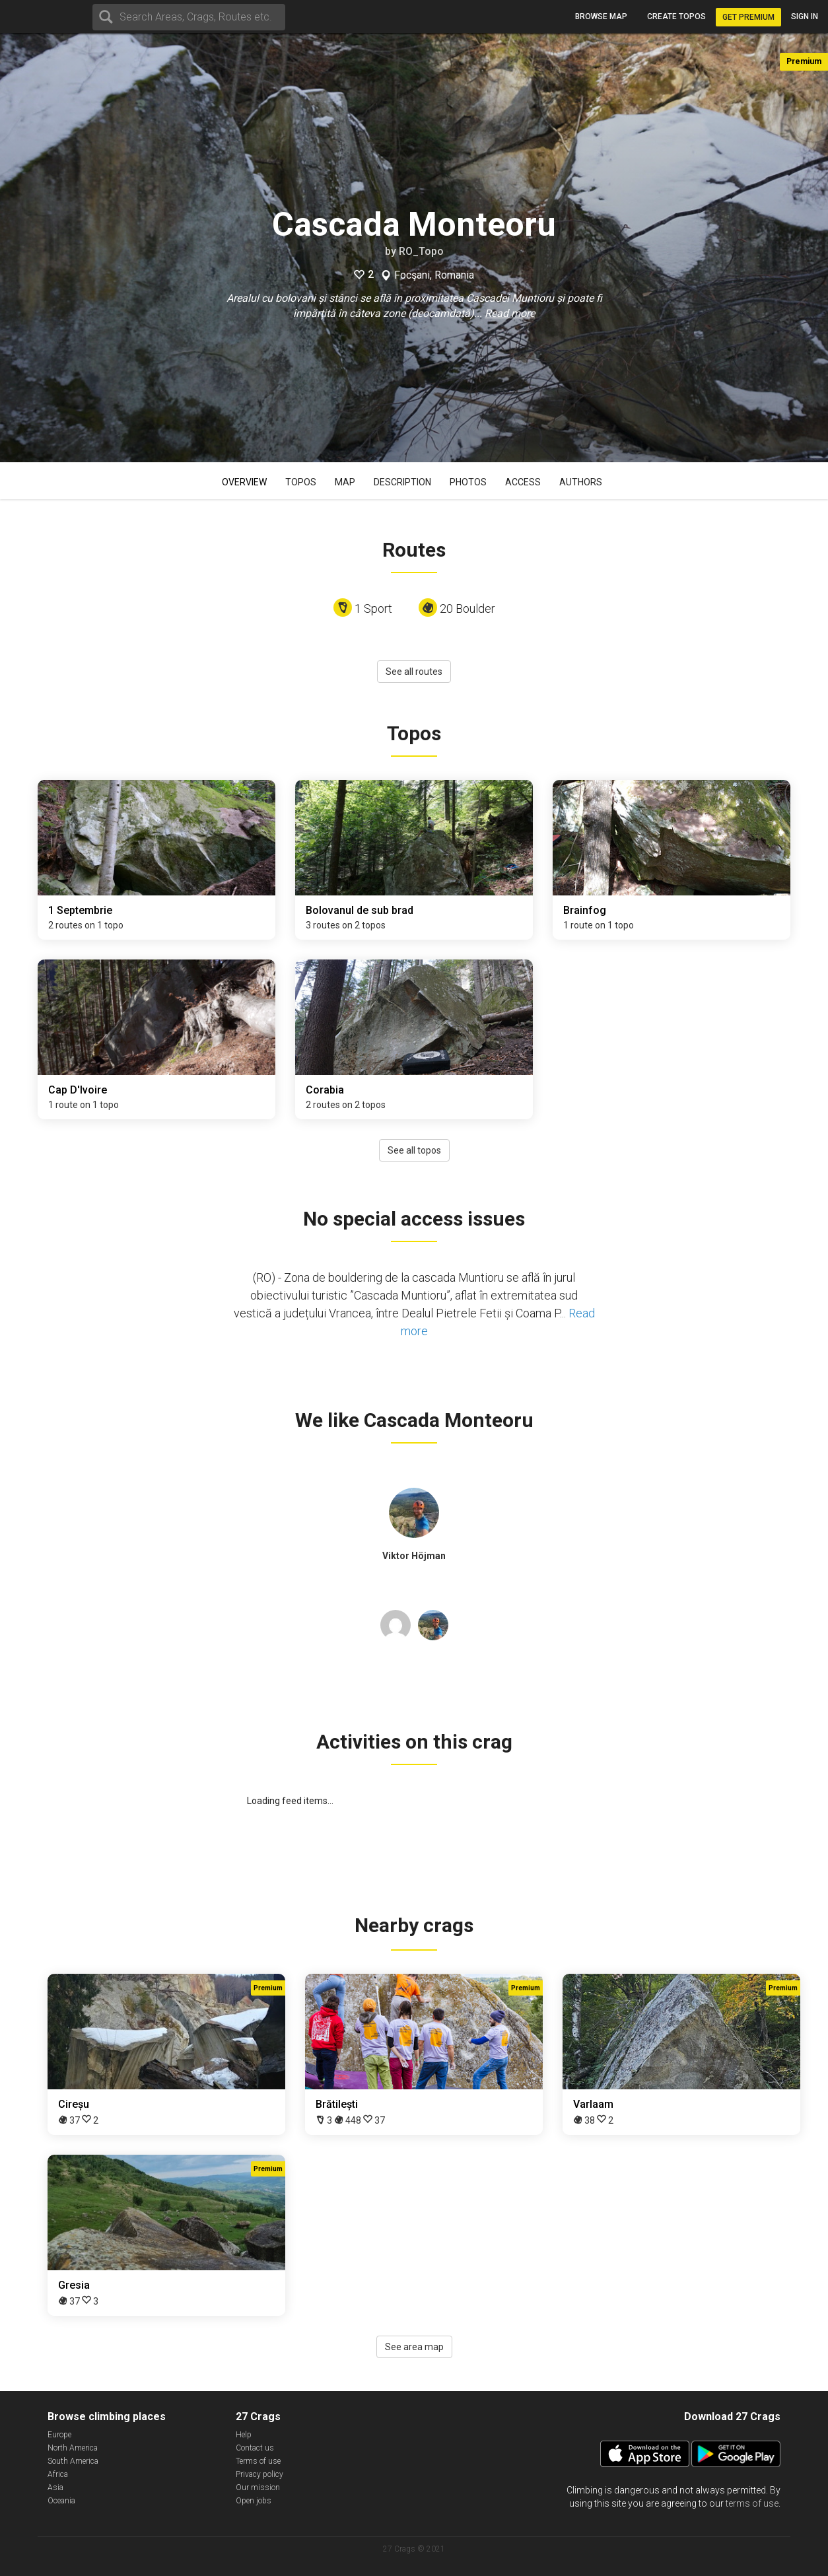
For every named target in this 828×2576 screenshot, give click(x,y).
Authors (580, 482)
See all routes (414, 671)
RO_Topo (421, 251)
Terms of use (258, 2461)
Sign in (804, 16)
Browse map (601, 16)
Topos (300, 482)
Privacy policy (259, 2474)
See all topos (414, 1150)
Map (345, 482)
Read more (510, 313)
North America (73, 2448)
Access (523, 482)
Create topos (676, 16)
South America (73, 2461)
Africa (58, 2474)
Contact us (255, 2448)
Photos (468, 482)
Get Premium (748, 17)
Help (244, 2434)
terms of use (752, 2503)
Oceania (61, 2500)
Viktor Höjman (414, 1555)
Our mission (258, 2487)
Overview (244, 482)
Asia (55, 2487)
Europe (59, 2434)
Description (402, 482)
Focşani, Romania (434, 275)
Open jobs (253, 2500)
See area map (414, 2347)
